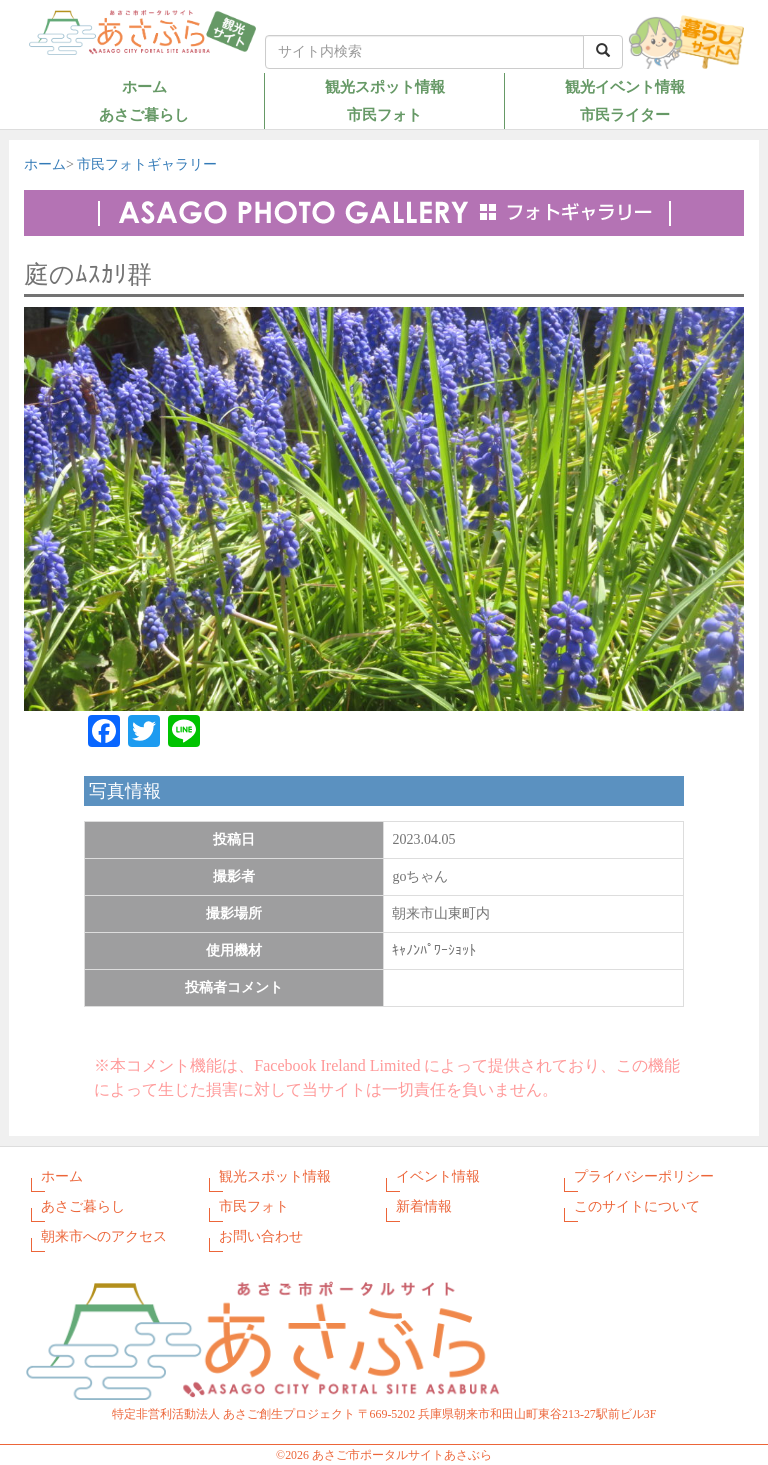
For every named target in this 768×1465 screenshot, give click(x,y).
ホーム (144, 86)
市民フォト (384, 114)
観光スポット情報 (385, 86)
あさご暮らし (144, 114)
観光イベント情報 (625, 86)
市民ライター (625, 114)
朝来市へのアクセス (104, 1236)
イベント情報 (438, 1176)
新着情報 (424, 1206)
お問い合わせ (261, 1236)
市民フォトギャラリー (147, 164)
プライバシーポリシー (644, 1176)
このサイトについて (637, 1206)
